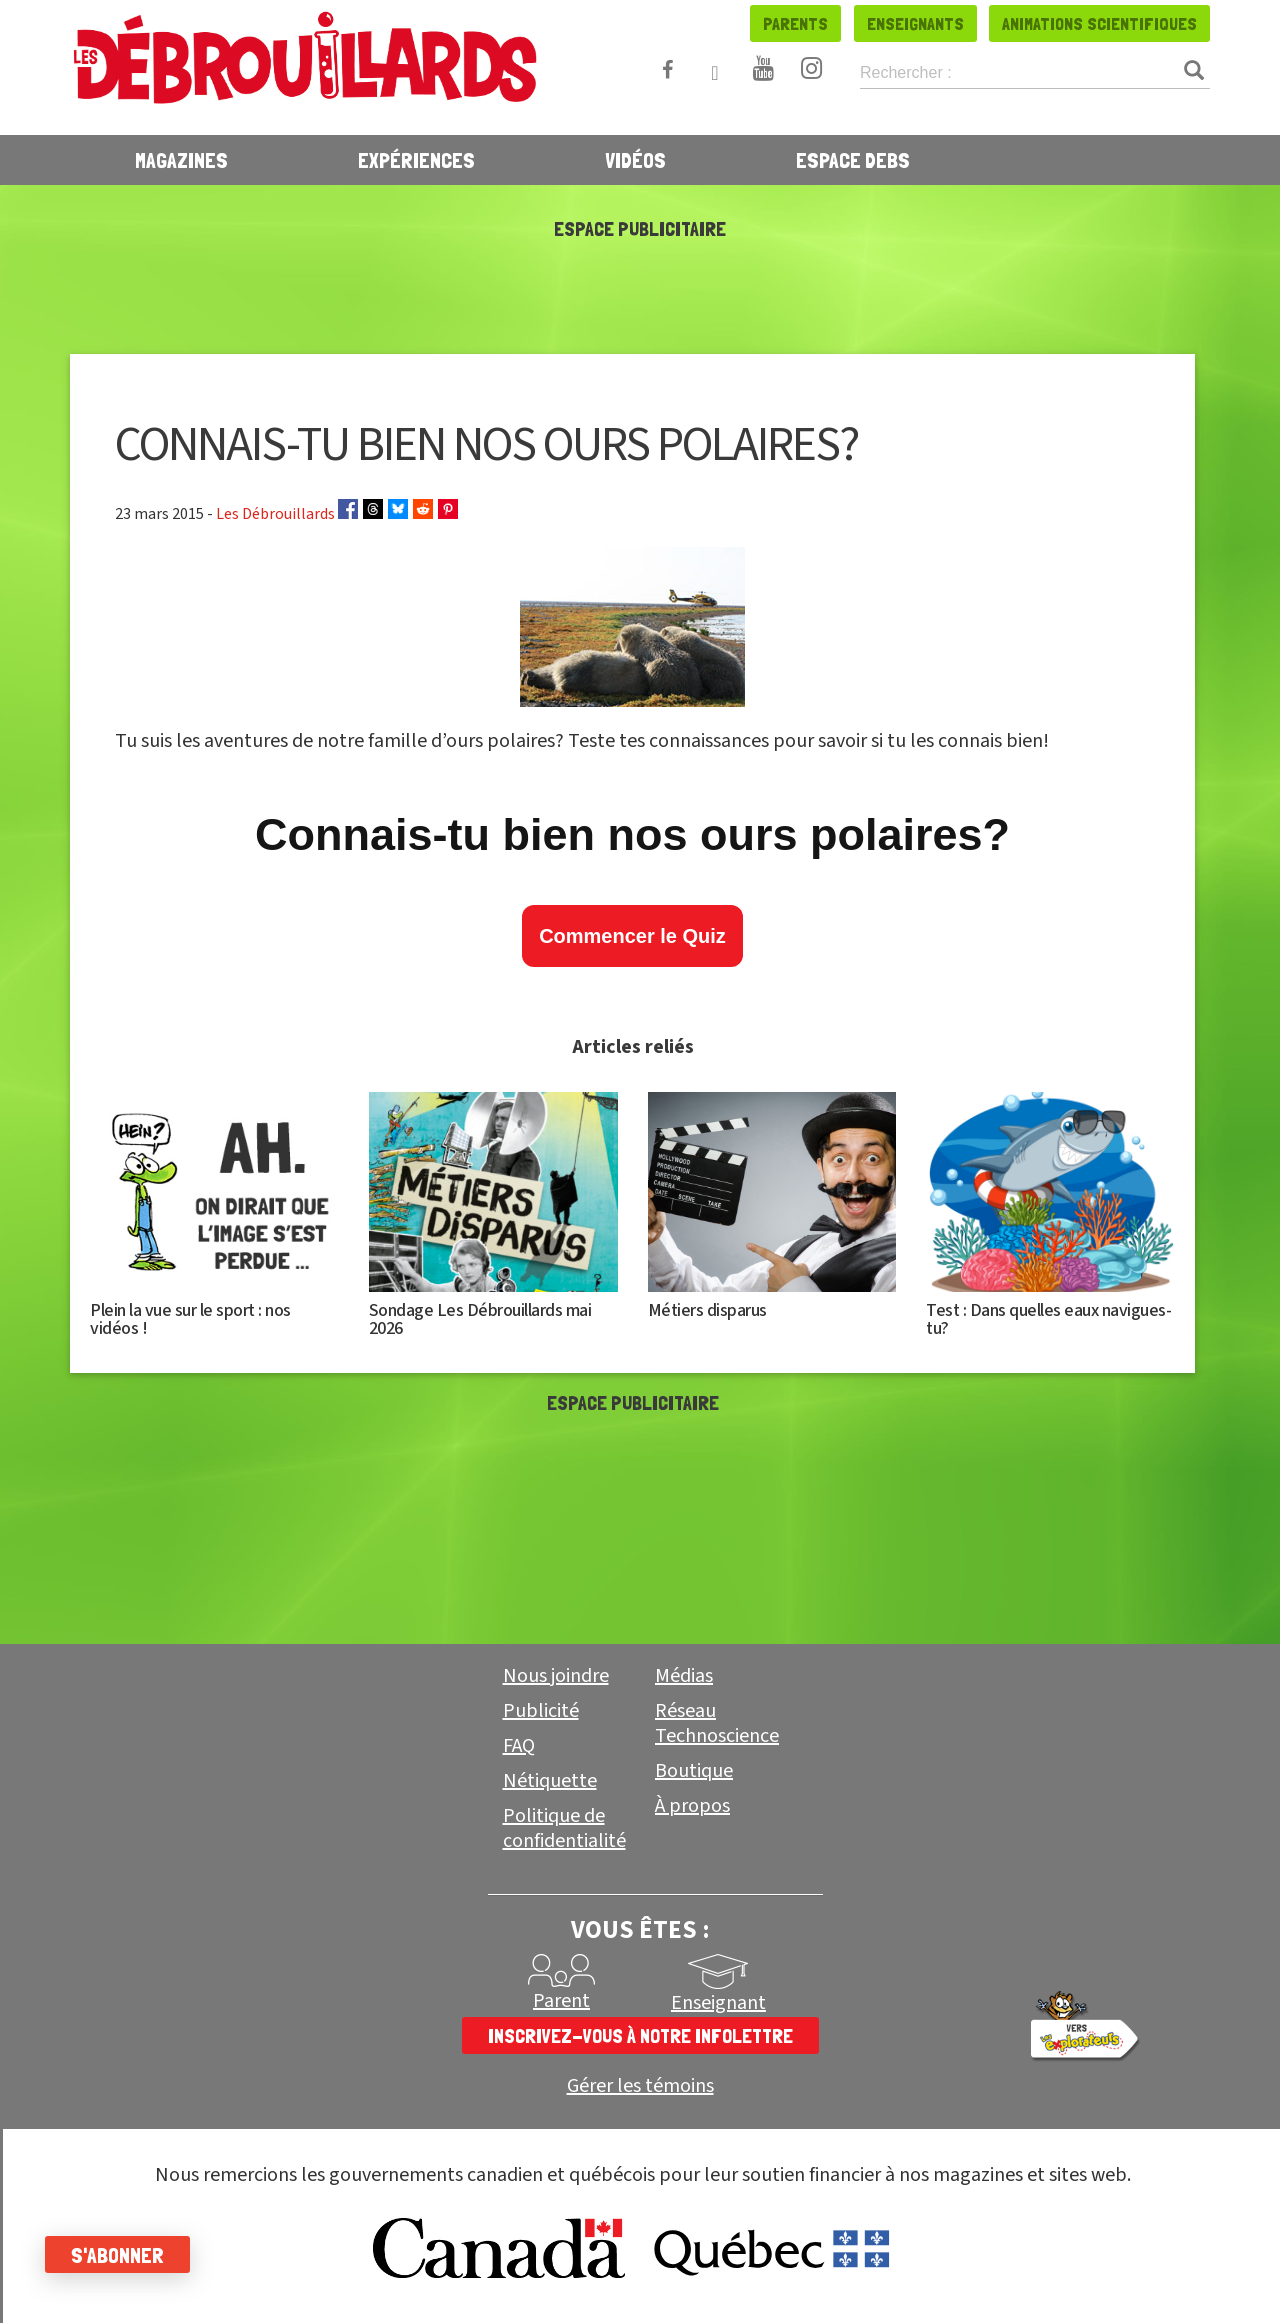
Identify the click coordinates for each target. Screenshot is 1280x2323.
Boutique (694, 1771)
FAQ (519, 1746)
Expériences (416, 160)
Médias (684, 1676)
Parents (795, 23)
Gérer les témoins (640, 2086)
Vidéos (635, 160)
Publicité (541, 1711)
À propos (692, 1806)
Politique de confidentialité (564, 1828)
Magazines (181, 160)
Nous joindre (556, 1676)
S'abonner (122, 2255)
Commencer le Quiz (632, 936)
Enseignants (915, 23)
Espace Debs (853, 160)
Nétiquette (550, 1781)
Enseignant (718, 2003)
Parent (561, 2001)
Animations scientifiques (1099, 23)
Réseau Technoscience (717, 1723)
